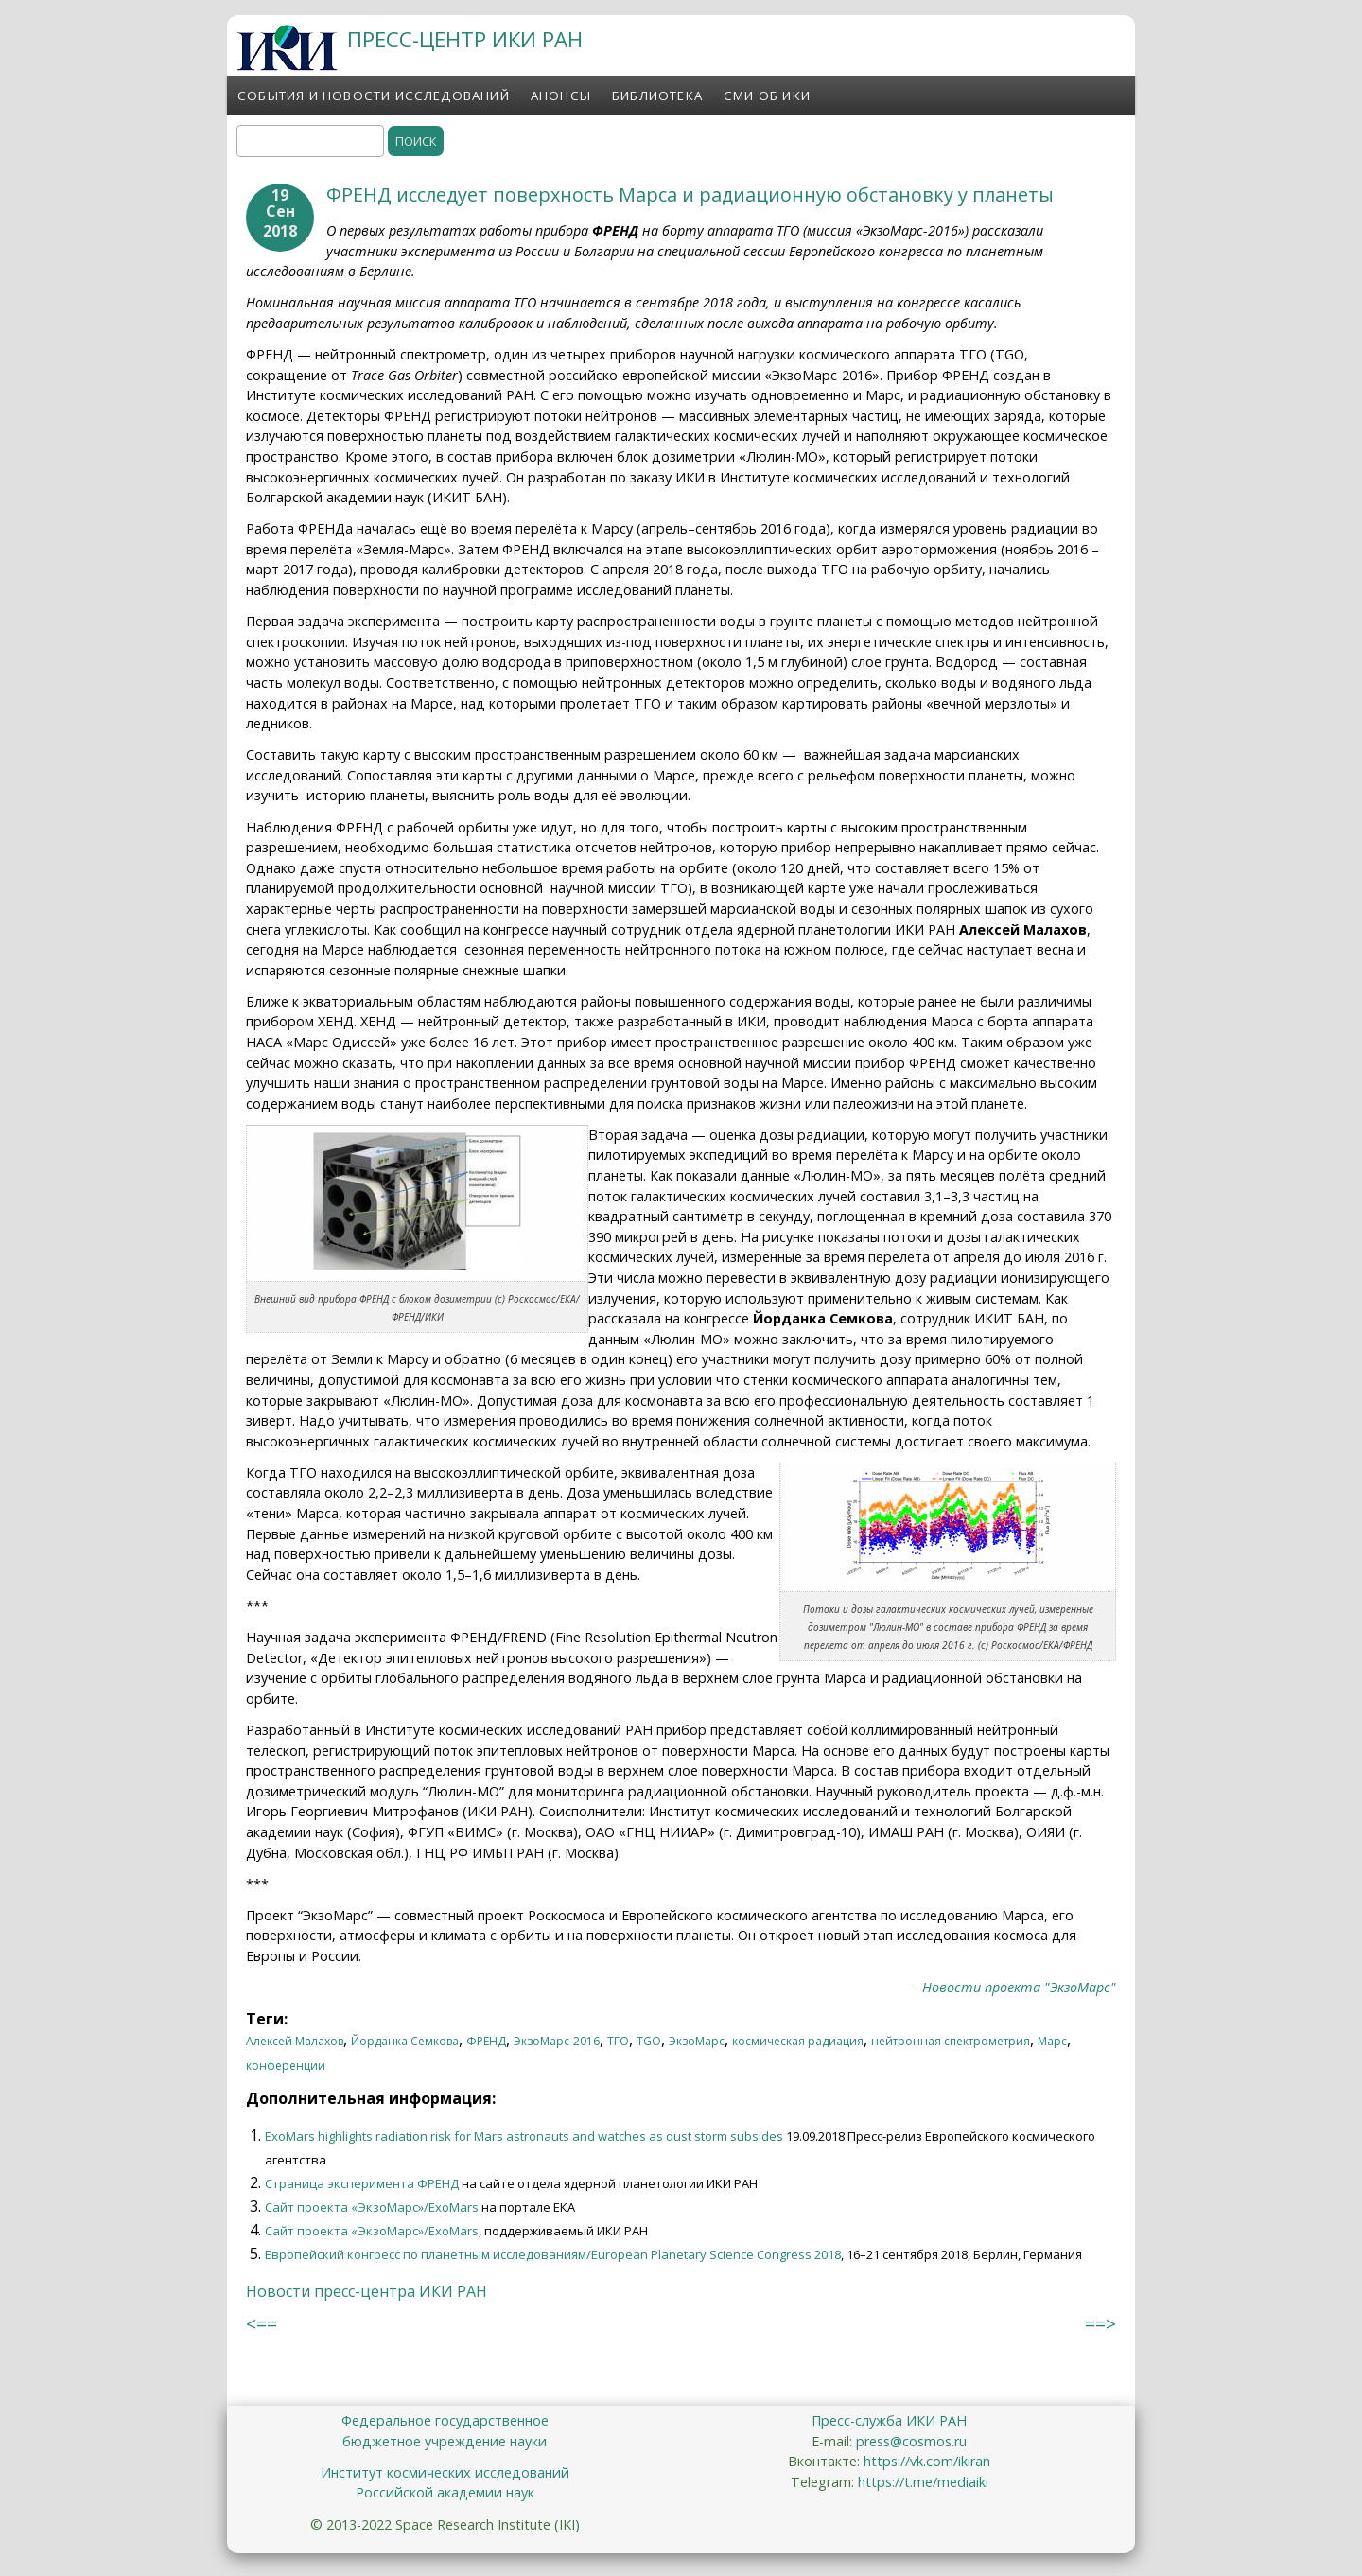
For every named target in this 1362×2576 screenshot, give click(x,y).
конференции (285, 2066)
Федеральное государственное (445, 2420)
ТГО (618, 2041)
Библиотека (657, 95)
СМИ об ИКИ (767, 95)
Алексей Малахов (294, 2041)
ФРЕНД (486, 2041)
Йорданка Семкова (405, 2041)
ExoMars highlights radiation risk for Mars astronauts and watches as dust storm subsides (524, 2136)
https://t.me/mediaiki (923, 2482)
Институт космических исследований (445, 2472)
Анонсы (561, 95)
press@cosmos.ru (911, 2441)
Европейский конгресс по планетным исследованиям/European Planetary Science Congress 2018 (553, 2254)
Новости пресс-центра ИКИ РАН (366, 2291)
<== (261, 2324)
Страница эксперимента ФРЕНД (362, 2183)
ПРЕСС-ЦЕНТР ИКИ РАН (465, 39)
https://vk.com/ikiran (927, 2461)
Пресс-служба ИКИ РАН (889, 2420)
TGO (649, 2041)
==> (1100, 2324)
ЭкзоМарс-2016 (557, 2041)
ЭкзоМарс (697, 2041)
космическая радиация (798, 2041)
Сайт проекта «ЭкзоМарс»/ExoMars (372, 2207)
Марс (1052, 2041)
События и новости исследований (373, 95)
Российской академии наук (445, 2492)
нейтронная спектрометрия (950, 2041)
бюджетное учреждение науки (444, 2441)
